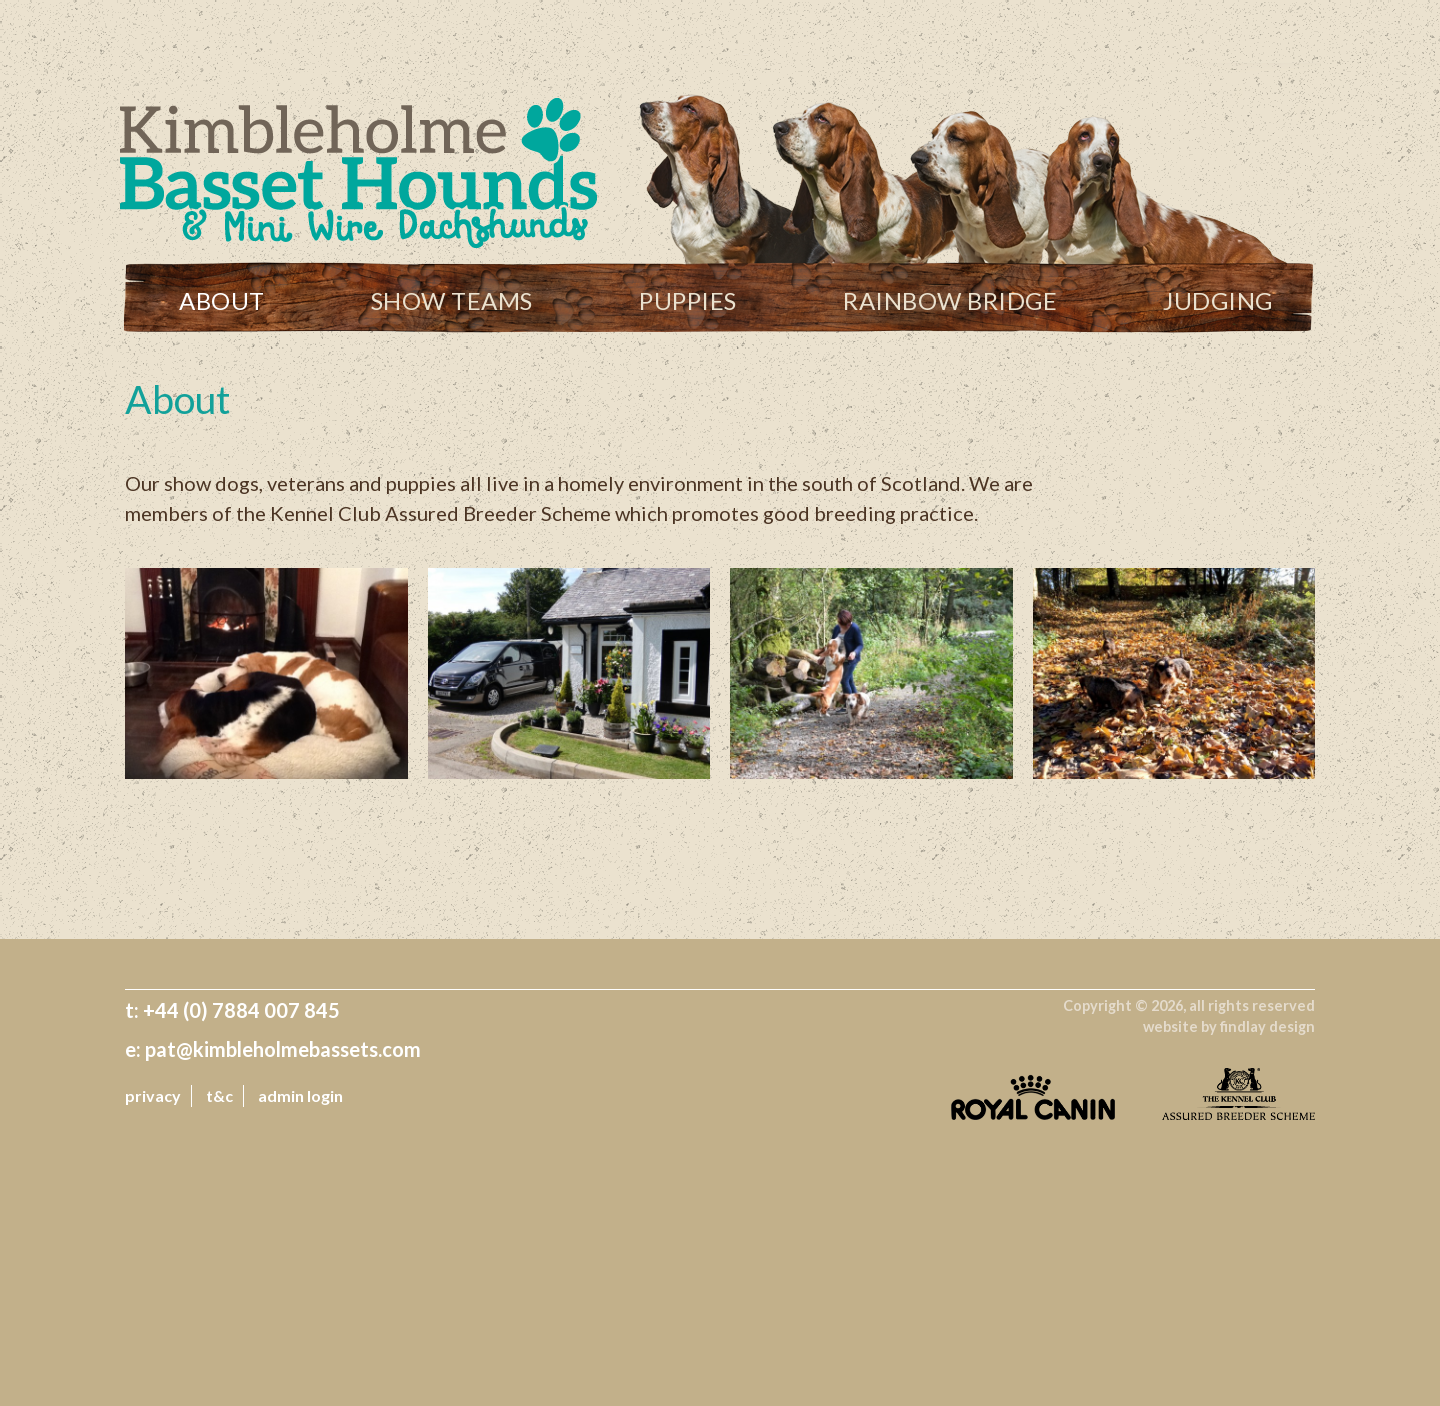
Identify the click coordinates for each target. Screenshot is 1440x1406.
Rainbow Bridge (950, 300)
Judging (1218, 300)
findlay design (1267, 1026)
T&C (219, 1095)
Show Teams (452, 300)
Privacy (153, 1095)
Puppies (688, 300)
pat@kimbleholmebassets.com (283, 1049)
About (222, 300)
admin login (300, 1095)
